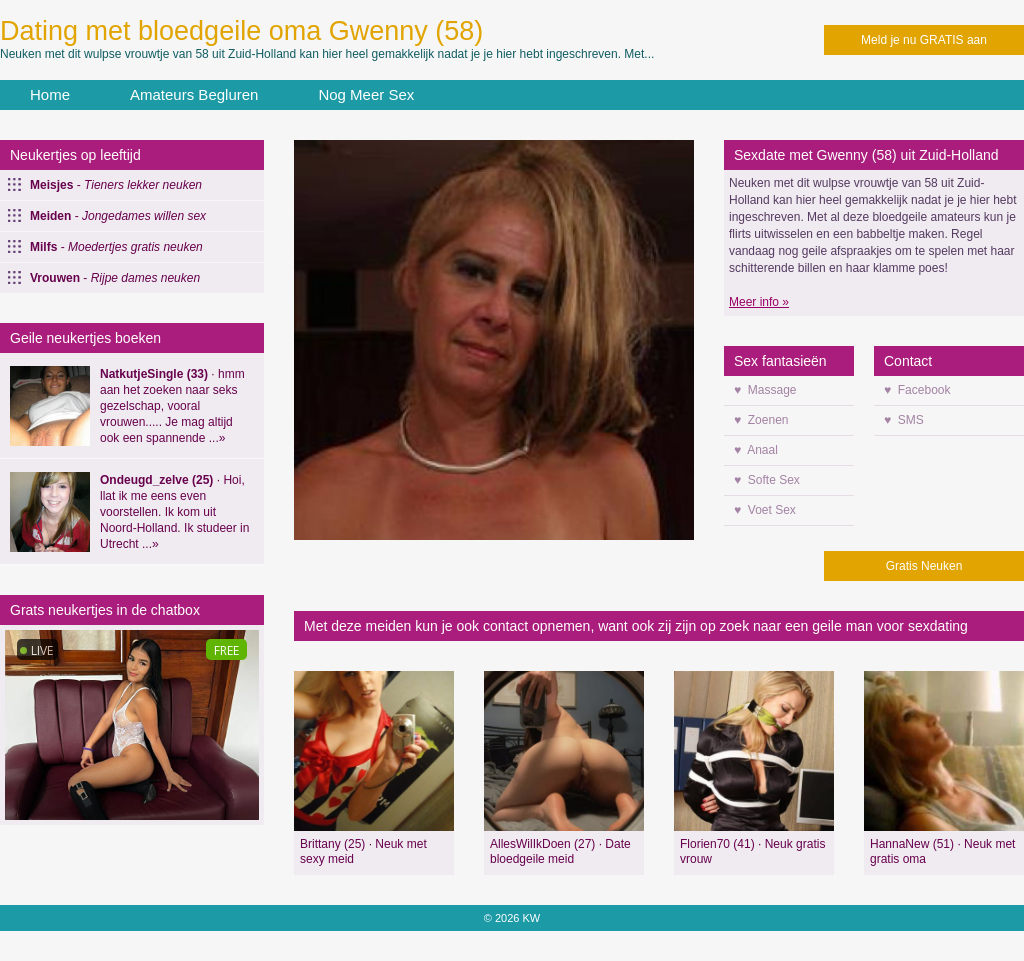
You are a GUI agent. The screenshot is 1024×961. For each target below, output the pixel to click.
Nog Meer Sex (366, 94)
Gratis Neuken (924, 566)
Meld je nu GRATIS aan (924, 40)
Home (50, 94)
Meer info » (759, 302)
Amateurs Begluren (194, 94)
